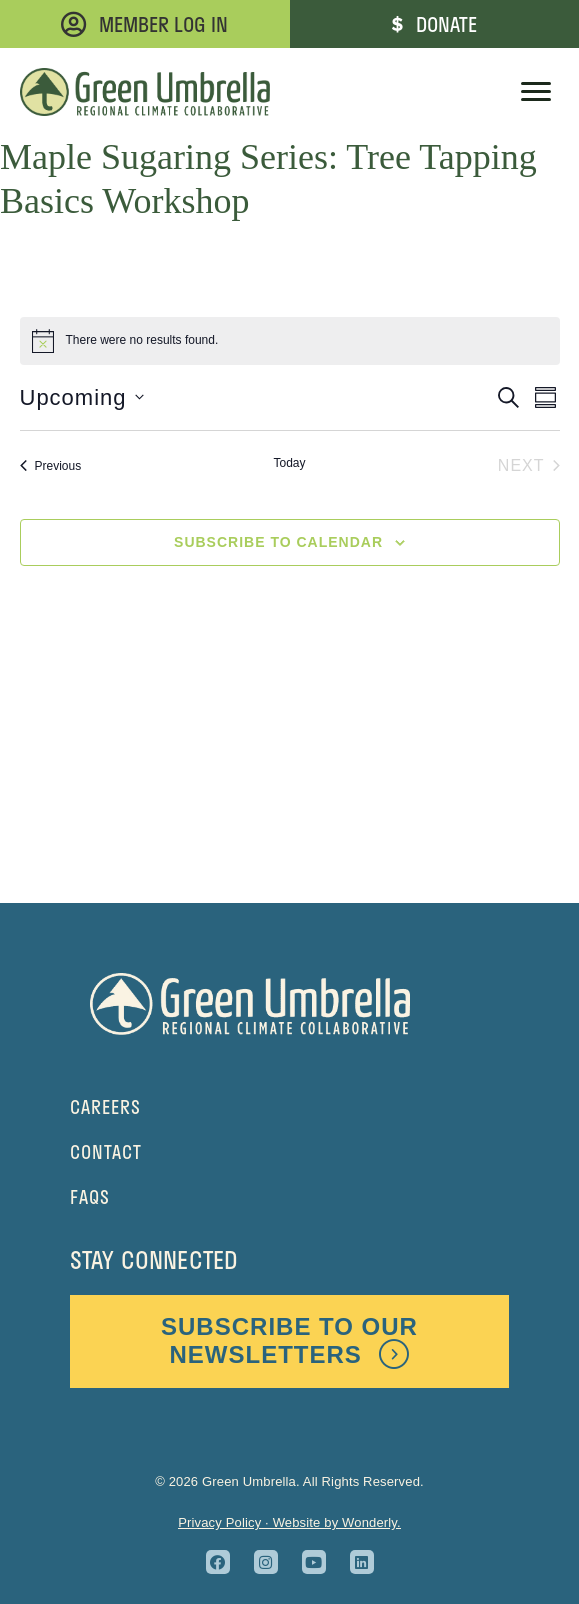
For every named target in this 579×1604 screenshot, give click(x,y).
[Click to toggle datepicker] (82, 397)
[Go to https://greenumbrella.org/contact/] (289, 1152)
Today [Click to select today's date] (289, 463)
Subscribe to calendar (278, 542)
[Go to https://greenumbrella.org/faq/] (289, 1197)
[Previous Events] (51, 466)
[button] (218, 1562)
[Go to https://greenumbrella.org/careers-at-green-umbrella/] (289, 1107)
